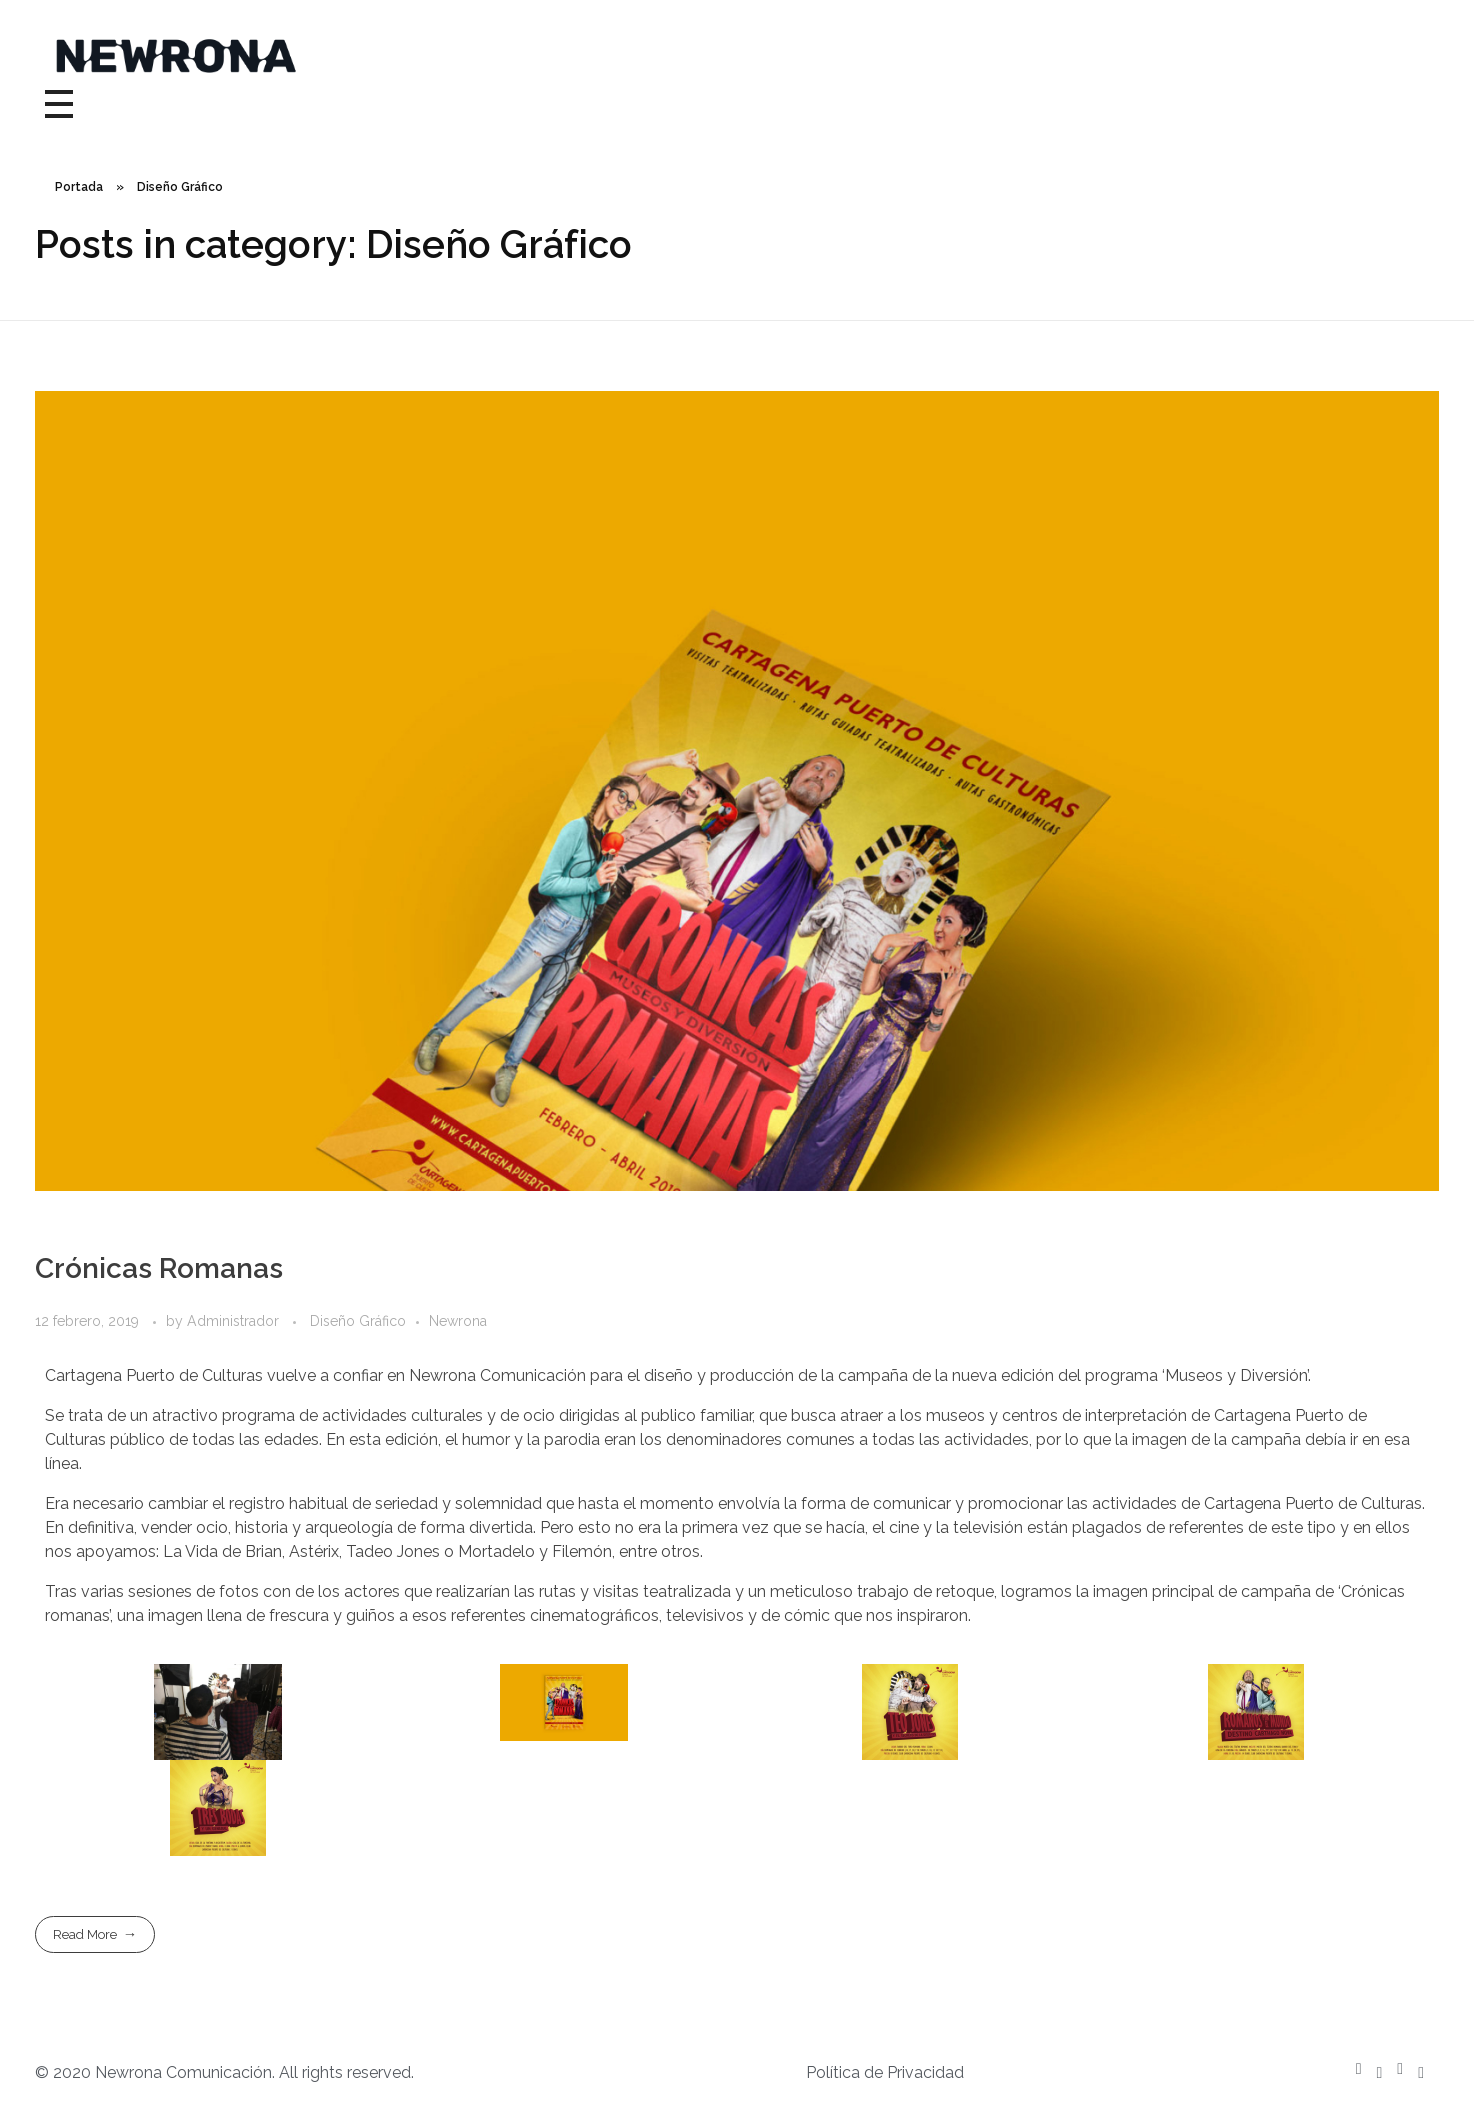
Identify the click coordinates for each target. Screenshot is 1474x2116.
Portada (79, 187)
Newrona (458, 1321)
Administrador (235, 1321)
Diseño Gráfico (358, 1321)
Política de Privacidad (885, 2072)
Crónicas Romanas (159, 1268)
